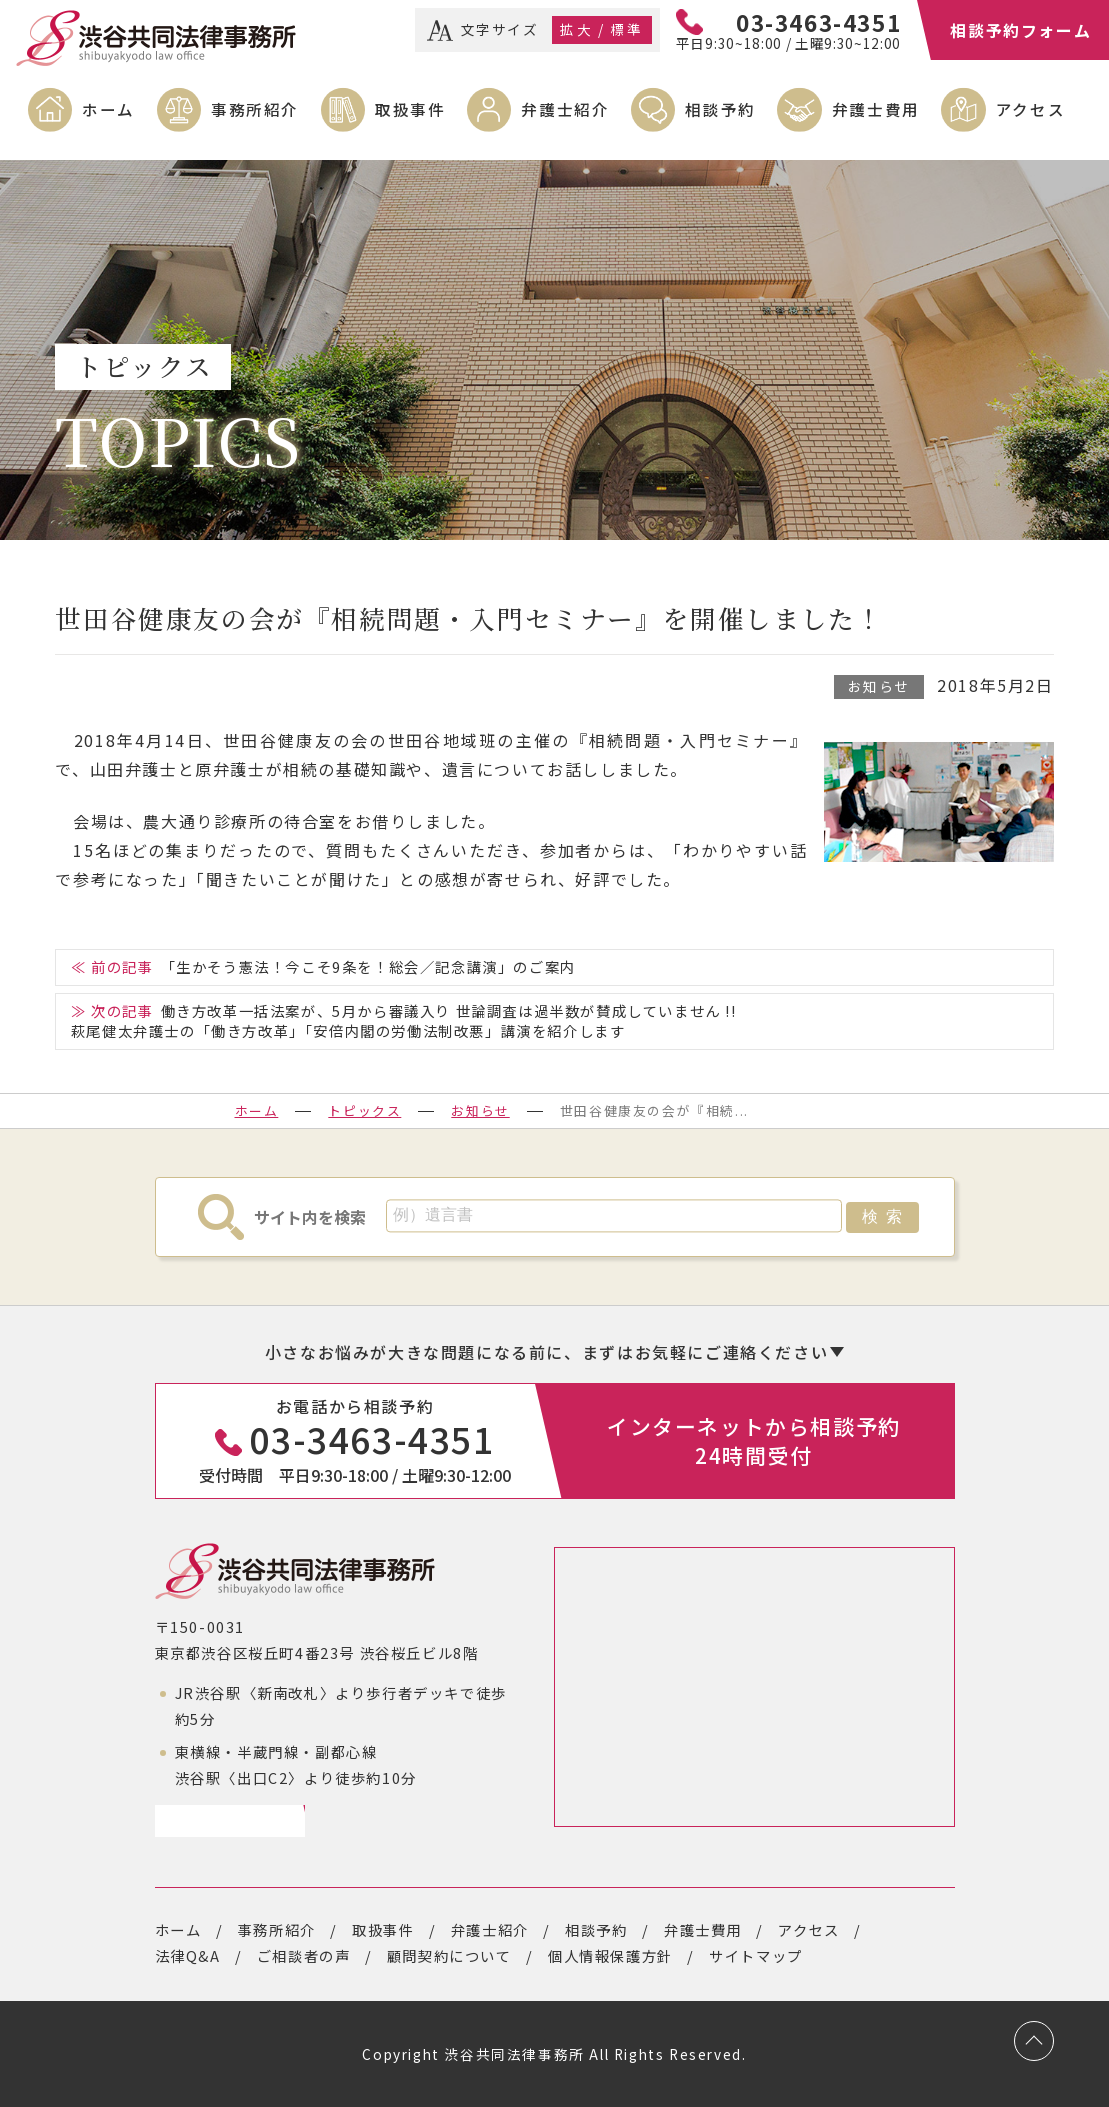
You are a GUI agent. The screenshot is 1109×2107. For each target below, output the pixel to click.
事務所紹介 (255, 109)
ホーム (108, 109)
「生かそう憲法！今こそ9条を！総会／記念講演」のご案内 (368, 966)
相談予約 (720, 109)
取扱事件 (410, 109)
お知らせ (879, 686)
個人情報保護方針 (610, 1955)
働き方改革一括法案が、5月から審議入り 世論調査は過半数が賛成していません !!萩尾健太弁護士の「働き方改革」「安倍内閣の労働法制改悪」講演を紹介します (404, 1020)
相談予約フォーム (1020, 30)
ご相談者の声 (304, 1955)
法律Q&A (188, 1955)
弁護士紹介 (565, 109)
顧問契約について (449, 1955)
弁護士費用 (876, 109)
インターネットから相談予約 (754, 1440)
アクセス (1030, 109)
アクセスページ (222, 1820)
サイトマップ (756, 1955)
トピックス (364, 1110)
